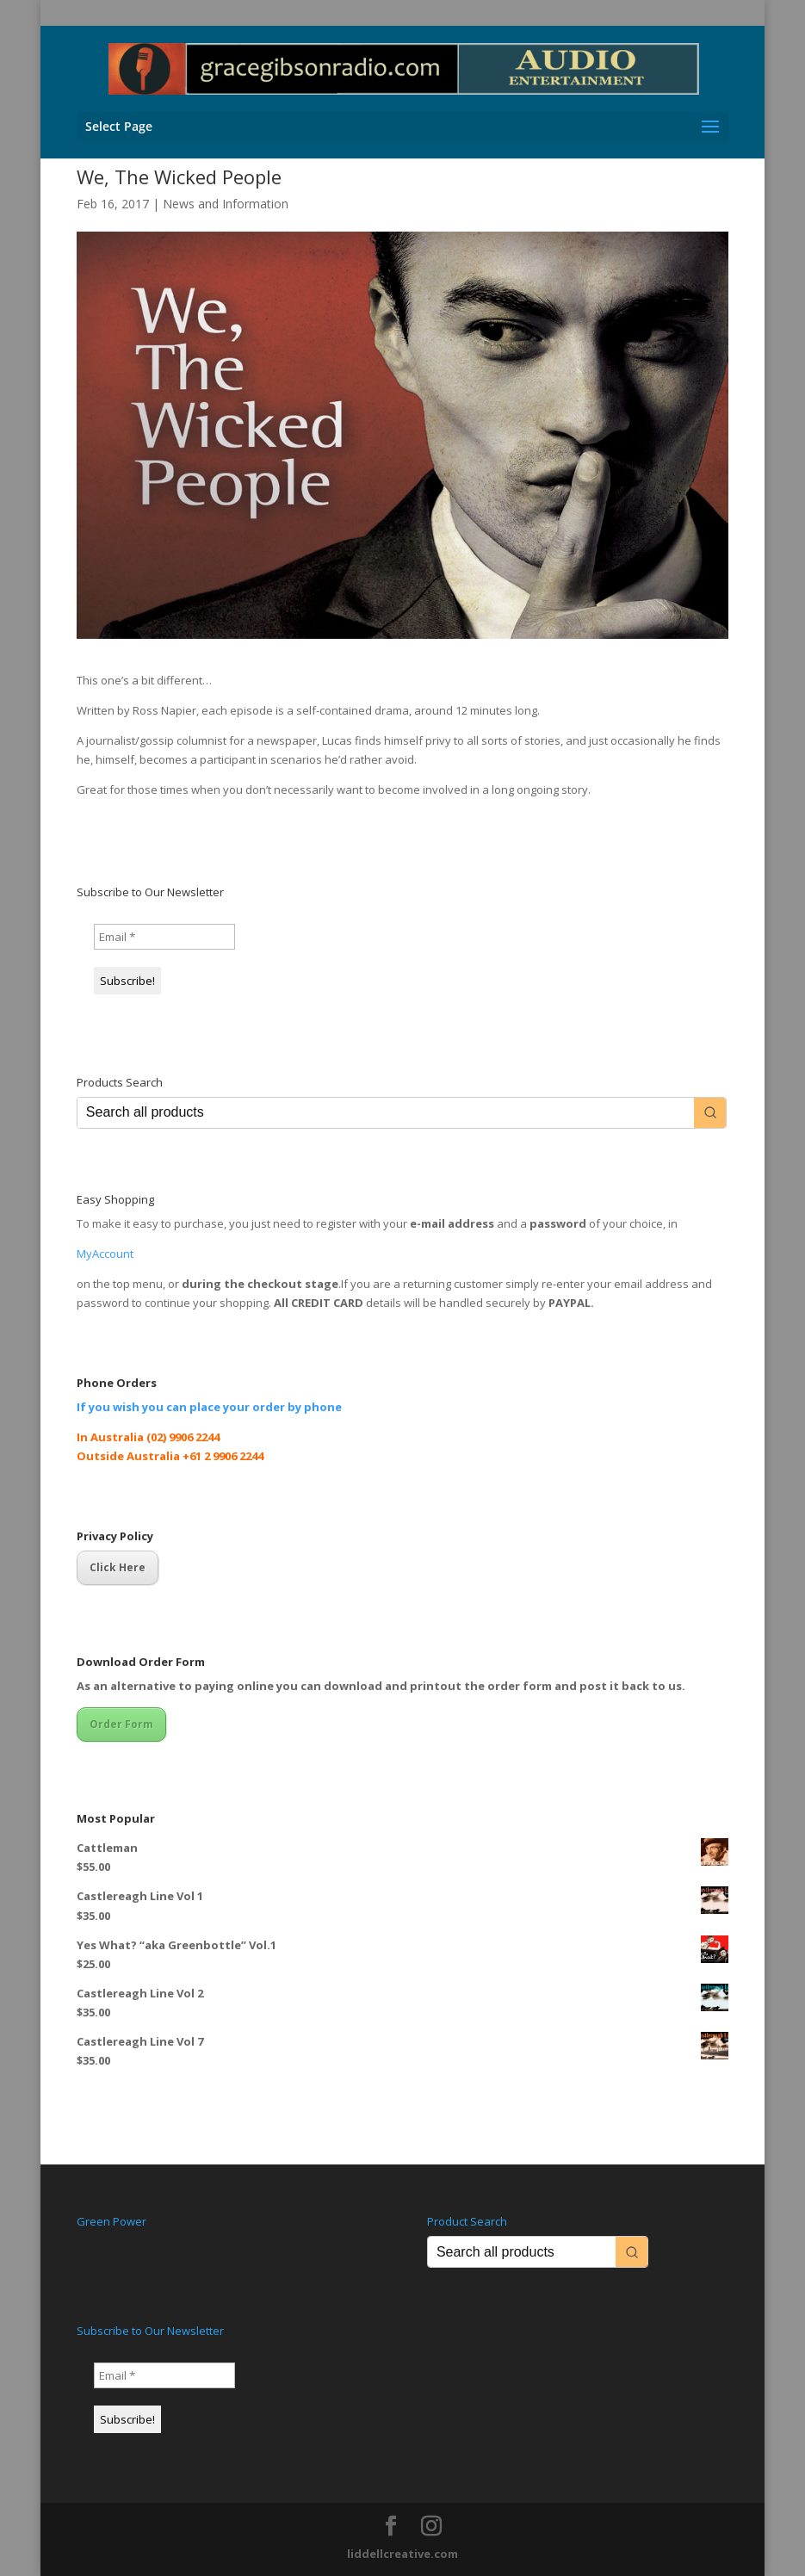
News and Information (225, 203)
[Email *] (164, 937)
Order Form (121, 1724)
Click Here (118, 1567)
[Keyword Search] (385, 1113)
